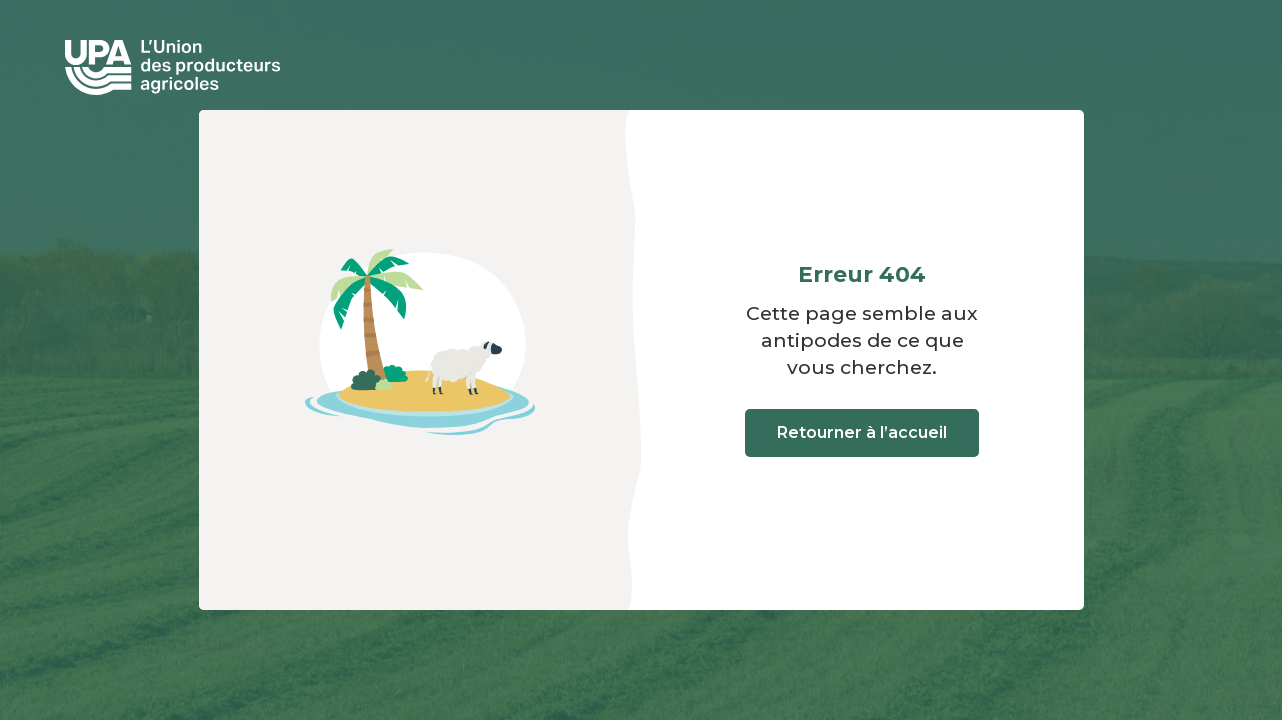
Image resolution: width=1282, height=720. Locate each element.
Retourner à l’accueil (862, 432)
